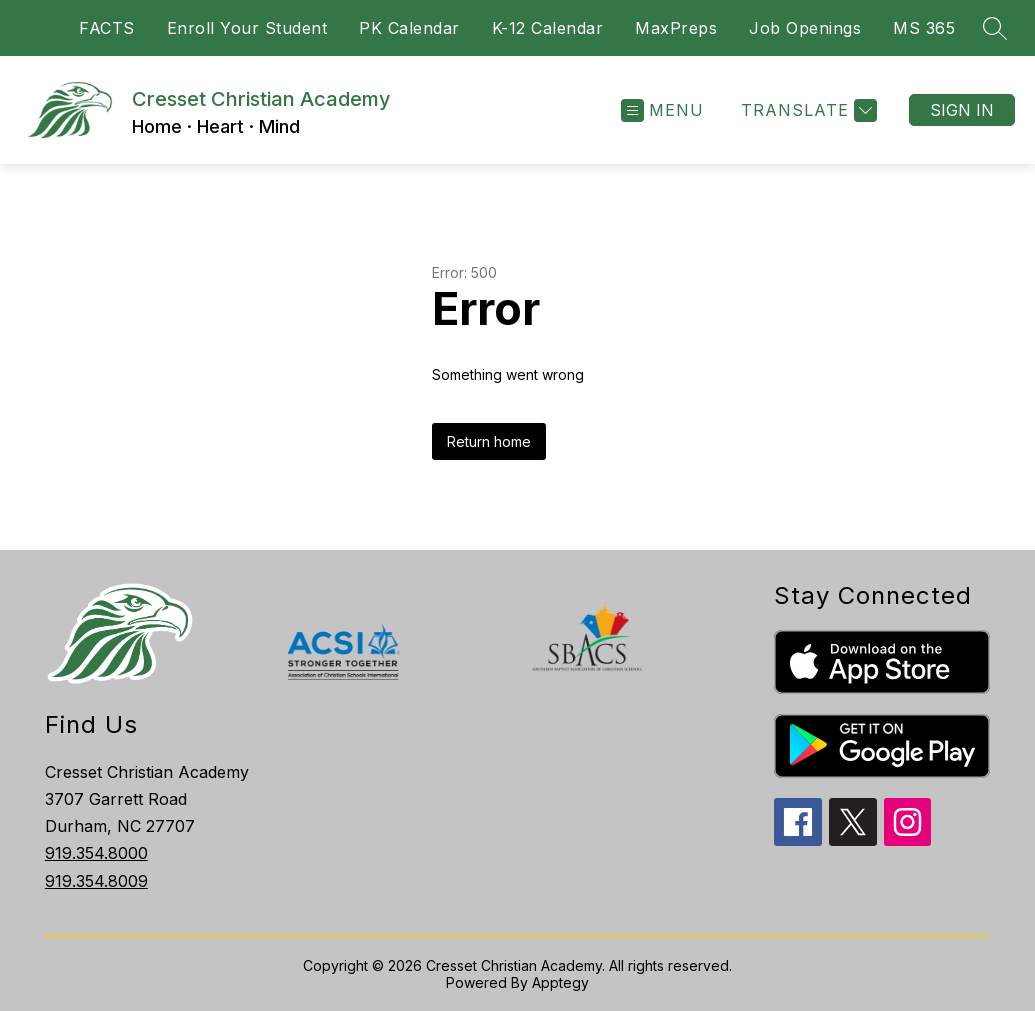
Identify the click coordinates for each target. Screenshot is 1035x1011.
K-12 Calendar (548, 28)
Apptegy (560, 982)
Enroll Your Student (247, 28)
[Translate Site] (806, 110)
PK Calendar (409, 28)
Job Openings (805, 28)
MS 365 (924, 28)
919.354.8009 (96, 881)
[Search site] (995, 28)
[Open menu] (662, 110)
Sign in (962, 110)
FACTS (107, 28)
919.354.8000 (96, 853)
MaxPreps (676, 28)
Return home (489, 441)
